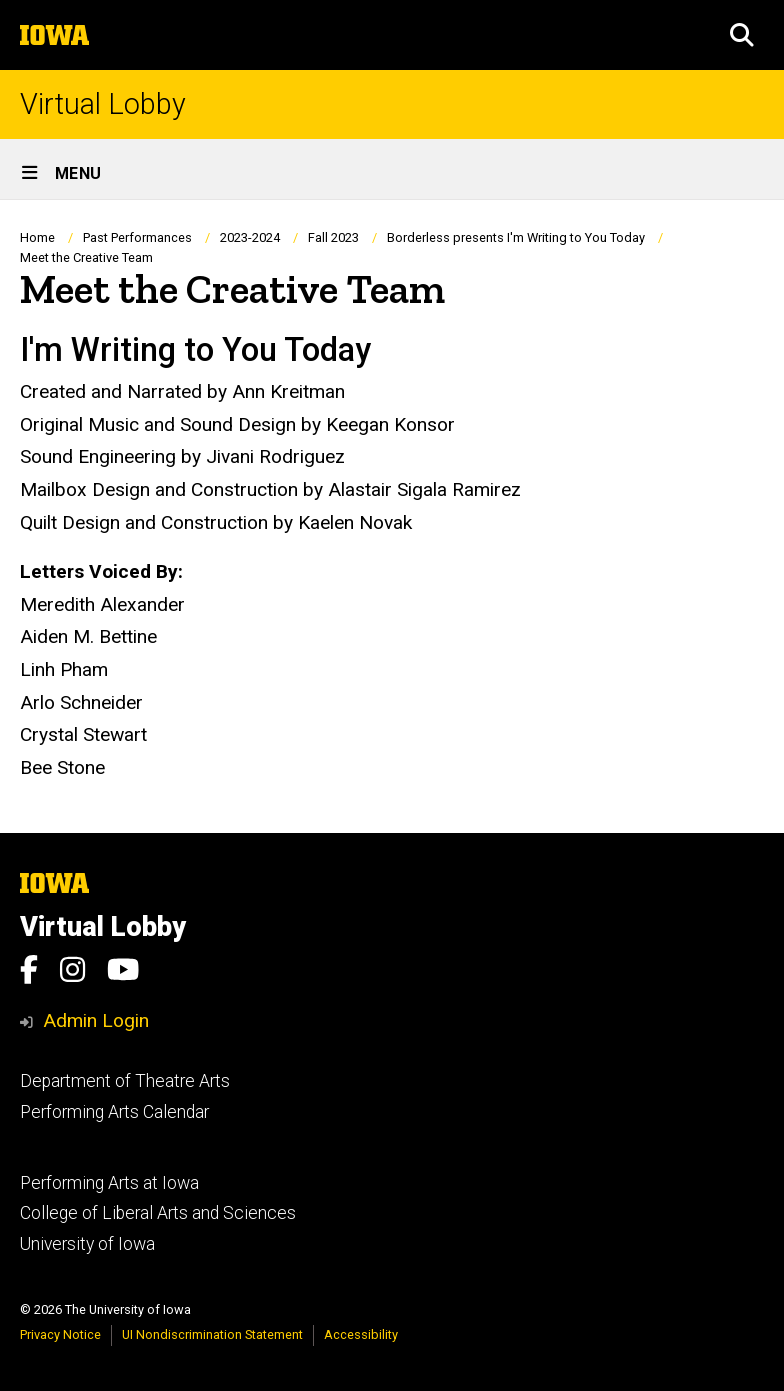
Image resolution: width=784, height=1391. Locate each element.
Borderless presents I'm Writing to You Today (516, 237)
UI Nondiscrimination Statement (212, 1334)
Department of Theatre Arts (125, 1081)
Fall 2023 (333, 237)
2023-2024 (250, 237)
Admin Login (96, 1020)
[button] (742, 35)
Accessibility (361, 1334)
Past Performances (137, 237)
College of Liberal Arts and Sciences (158, 1213)
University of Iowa (87, 1244)
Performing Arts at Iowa (109, 1183)
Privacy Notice (60, 1334)
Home (37, 237)
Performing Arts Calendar (114, 1112)
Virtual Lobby (103, 104)
